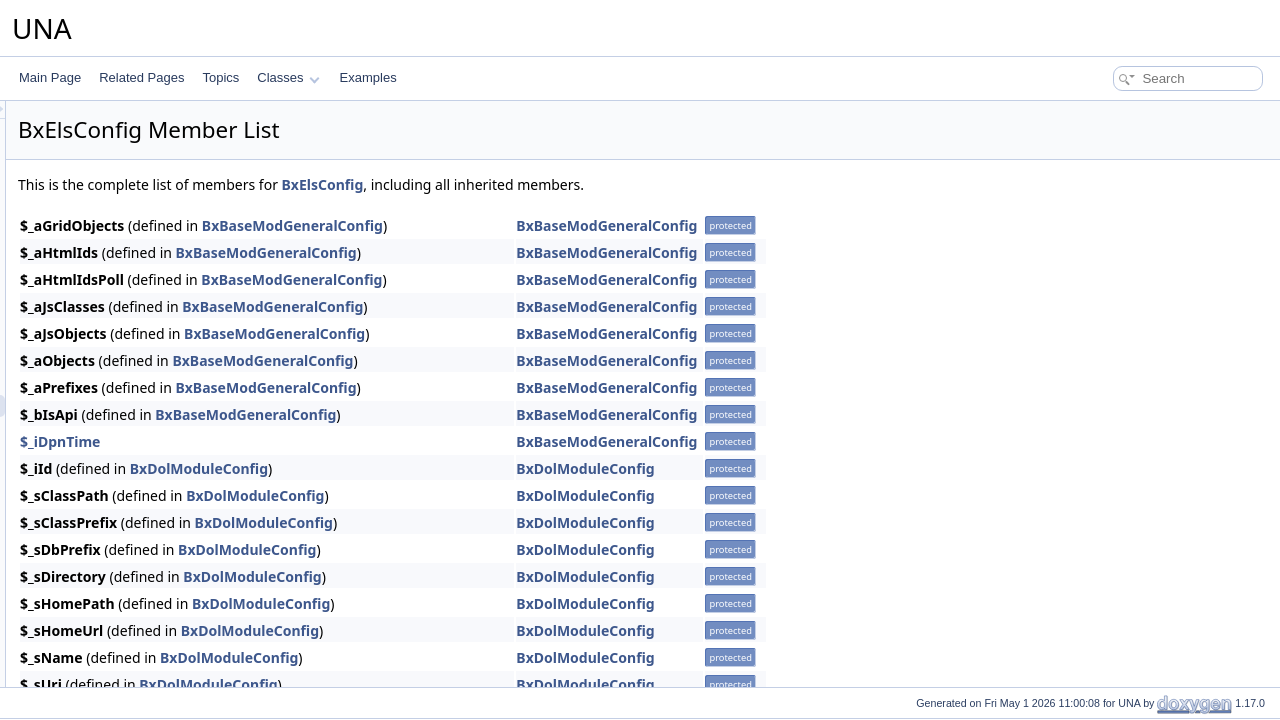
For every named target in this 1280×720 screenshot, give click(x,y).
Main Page (50, 77)
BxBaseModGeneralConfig (542, 225)
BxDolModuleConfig (449, 468)
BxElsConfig (573, 184)
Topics (220, 77)
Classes (288, 77)
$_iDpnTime (310, 441)
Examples (368, 77)
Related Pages (141, 77)
